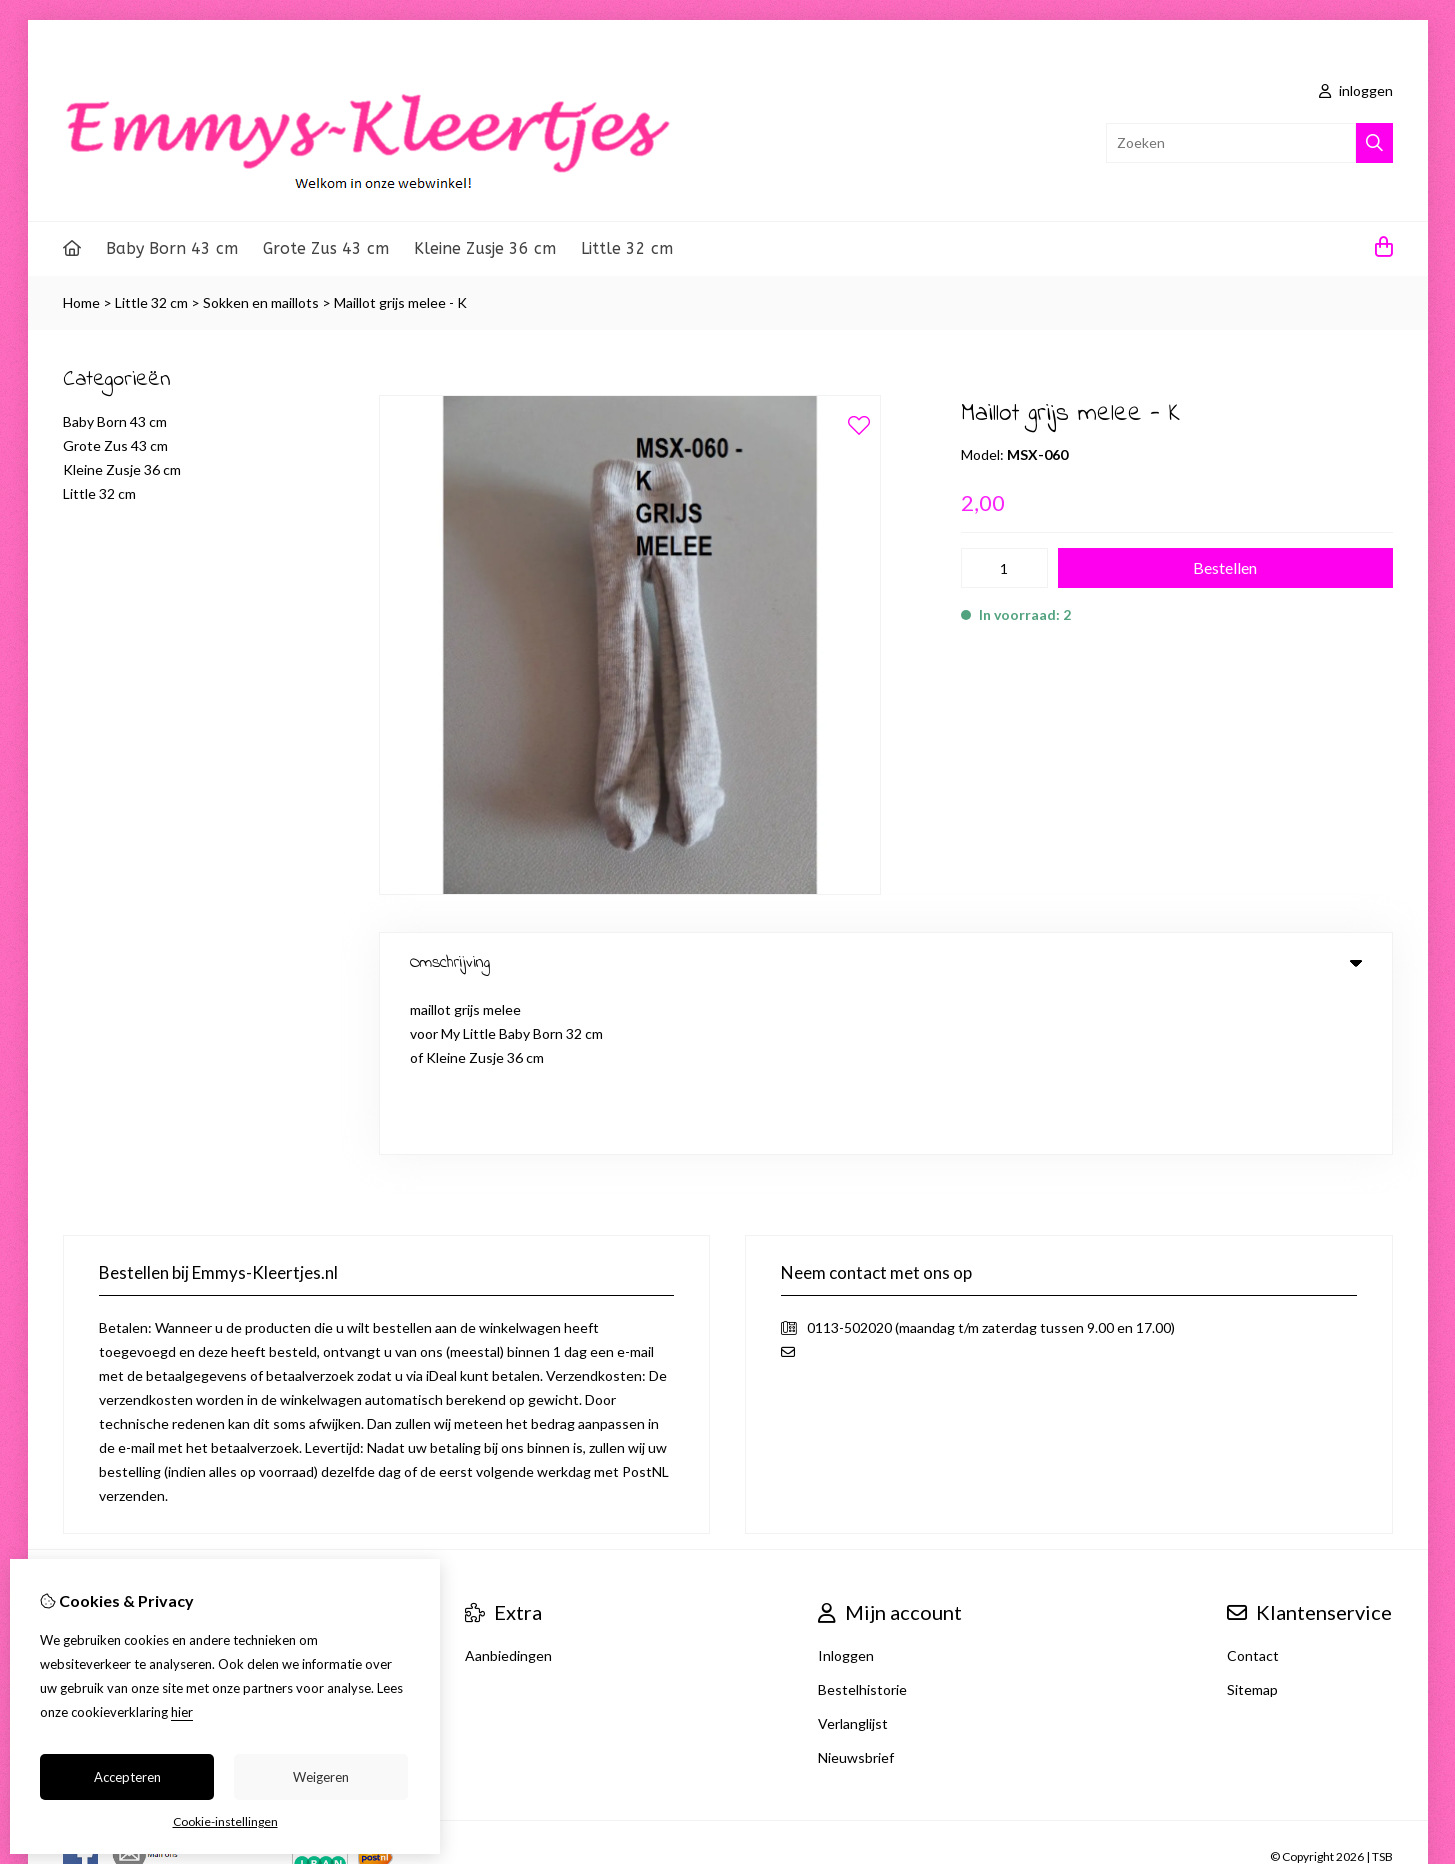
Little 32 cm (627, 248)
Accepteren (127, 1777)
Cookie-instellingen (225, 1821)
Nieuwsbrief (856, 1596)
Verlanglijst (853, 1562)
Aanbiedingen (508, 1494)
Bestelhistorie (862, 1528)
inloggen (1356, 90)
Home (81, 302)
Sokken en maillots (261, 302)
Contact (1253, 1494)
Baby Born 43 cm (172, 248)
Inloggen (846, 1494)
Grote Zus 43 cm (326, 248)
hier (182, 1712)
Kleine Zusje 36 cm (485, 248)
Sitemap (1252, 1528)
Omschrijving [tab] (886, 962)
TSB (1382, 1695)
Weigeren (321, 1777)
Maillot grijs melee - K (400, 302)
